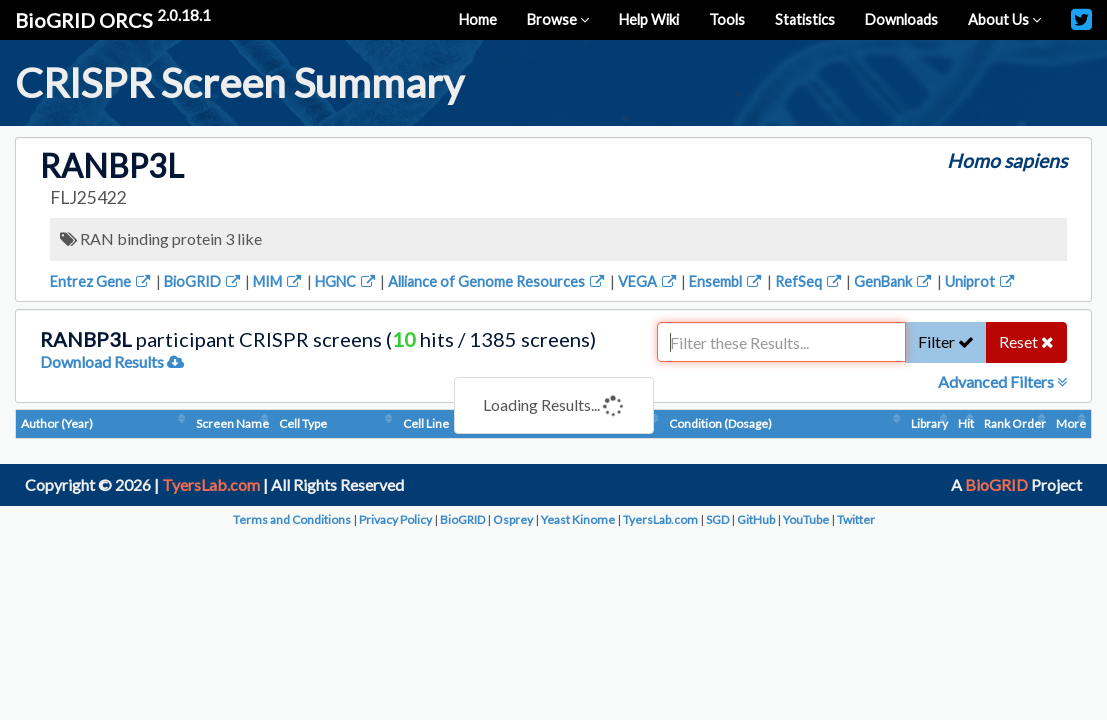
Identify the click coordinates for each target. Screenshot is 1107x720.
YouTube (806, 519)
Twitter (856, 519)
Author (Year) (57, 423)
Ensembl (726, 281)
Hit (966, 423)
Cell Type (303, 423)
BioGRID (203, 281)
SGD (717, 519)
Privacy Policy (395, 519)
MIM (278, 281)
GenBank (894, 281)
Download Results (112, 361)
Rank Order (1015, 423)
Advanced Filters (1002, 381)
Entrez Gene (101, 281)
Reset (1026, 341)
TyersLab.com (211, 484)
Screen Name (232, 423)
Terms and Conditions (292, 519)
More (1071, 423)
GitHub (756, 519)
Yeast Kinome (578, 519)
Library (929, 423)
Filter (946, 341)
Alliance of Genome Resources (497, 281)
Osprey (513, 519)
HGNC (346, 281)
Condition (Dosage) (720, 423)
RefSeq (809, 281)
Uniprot (981, 281)
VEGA (648, 281)
